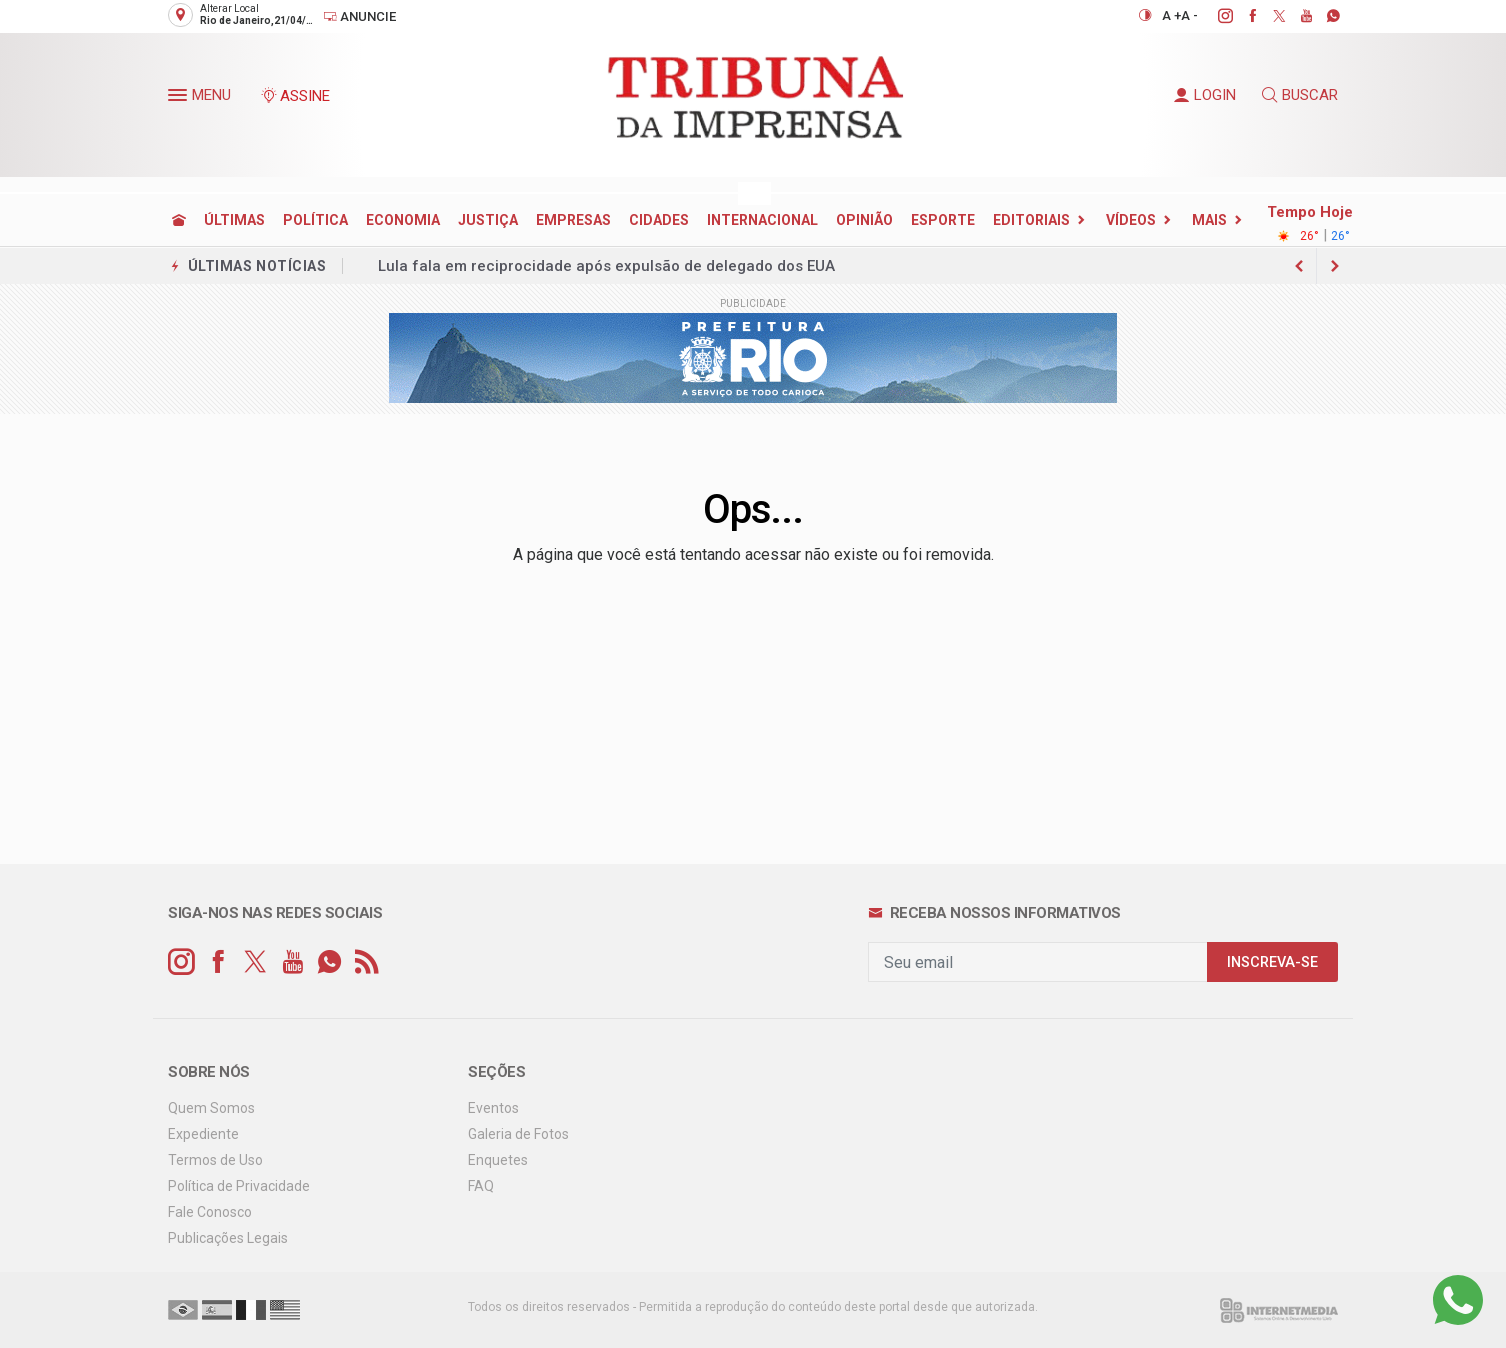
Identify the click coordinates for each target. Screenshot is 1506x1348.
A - (1189, 15)
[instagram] (1214, 16)
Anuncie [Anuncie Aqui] (359, 16)
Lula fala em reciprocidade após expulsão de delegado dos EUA (606, 266)
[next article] (1299, 266)
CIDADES (659, 220)
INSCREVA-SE (1272, 962)
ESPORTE (943, 220)
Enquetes (498, 1160)
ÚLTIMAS (234, 220)
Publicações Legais (228, 1238)
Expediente (203, 1134)
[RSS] (366, 962)
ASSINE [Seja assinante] (295, 96)
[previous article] (1335, 266)
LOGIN (1205, 95)
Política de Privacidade (239, 1186)
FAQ (481, 1186)
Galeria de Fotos (518, 1134)
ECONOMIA (403, 220)
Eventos (493, 1108)
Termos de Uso (215, 1160)
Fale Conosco (210, 1212)
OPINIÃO (864, 220)
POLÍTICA (315, 220)
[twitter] (1268, 16)
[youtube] (1295, 16)
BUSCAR (1300, 95)
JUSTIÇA (488, 220)
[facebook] (1241, 16)
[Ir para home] (179, 220)
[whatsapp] (1322, 16)
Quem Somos (211, 1108)
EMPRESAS (573, 220)
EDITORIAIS (1031, 220)
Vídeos (1131, 220)
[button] (180, 99)
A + (1171, 15)
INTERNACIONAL (762, 220)
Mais (1209, 220)
